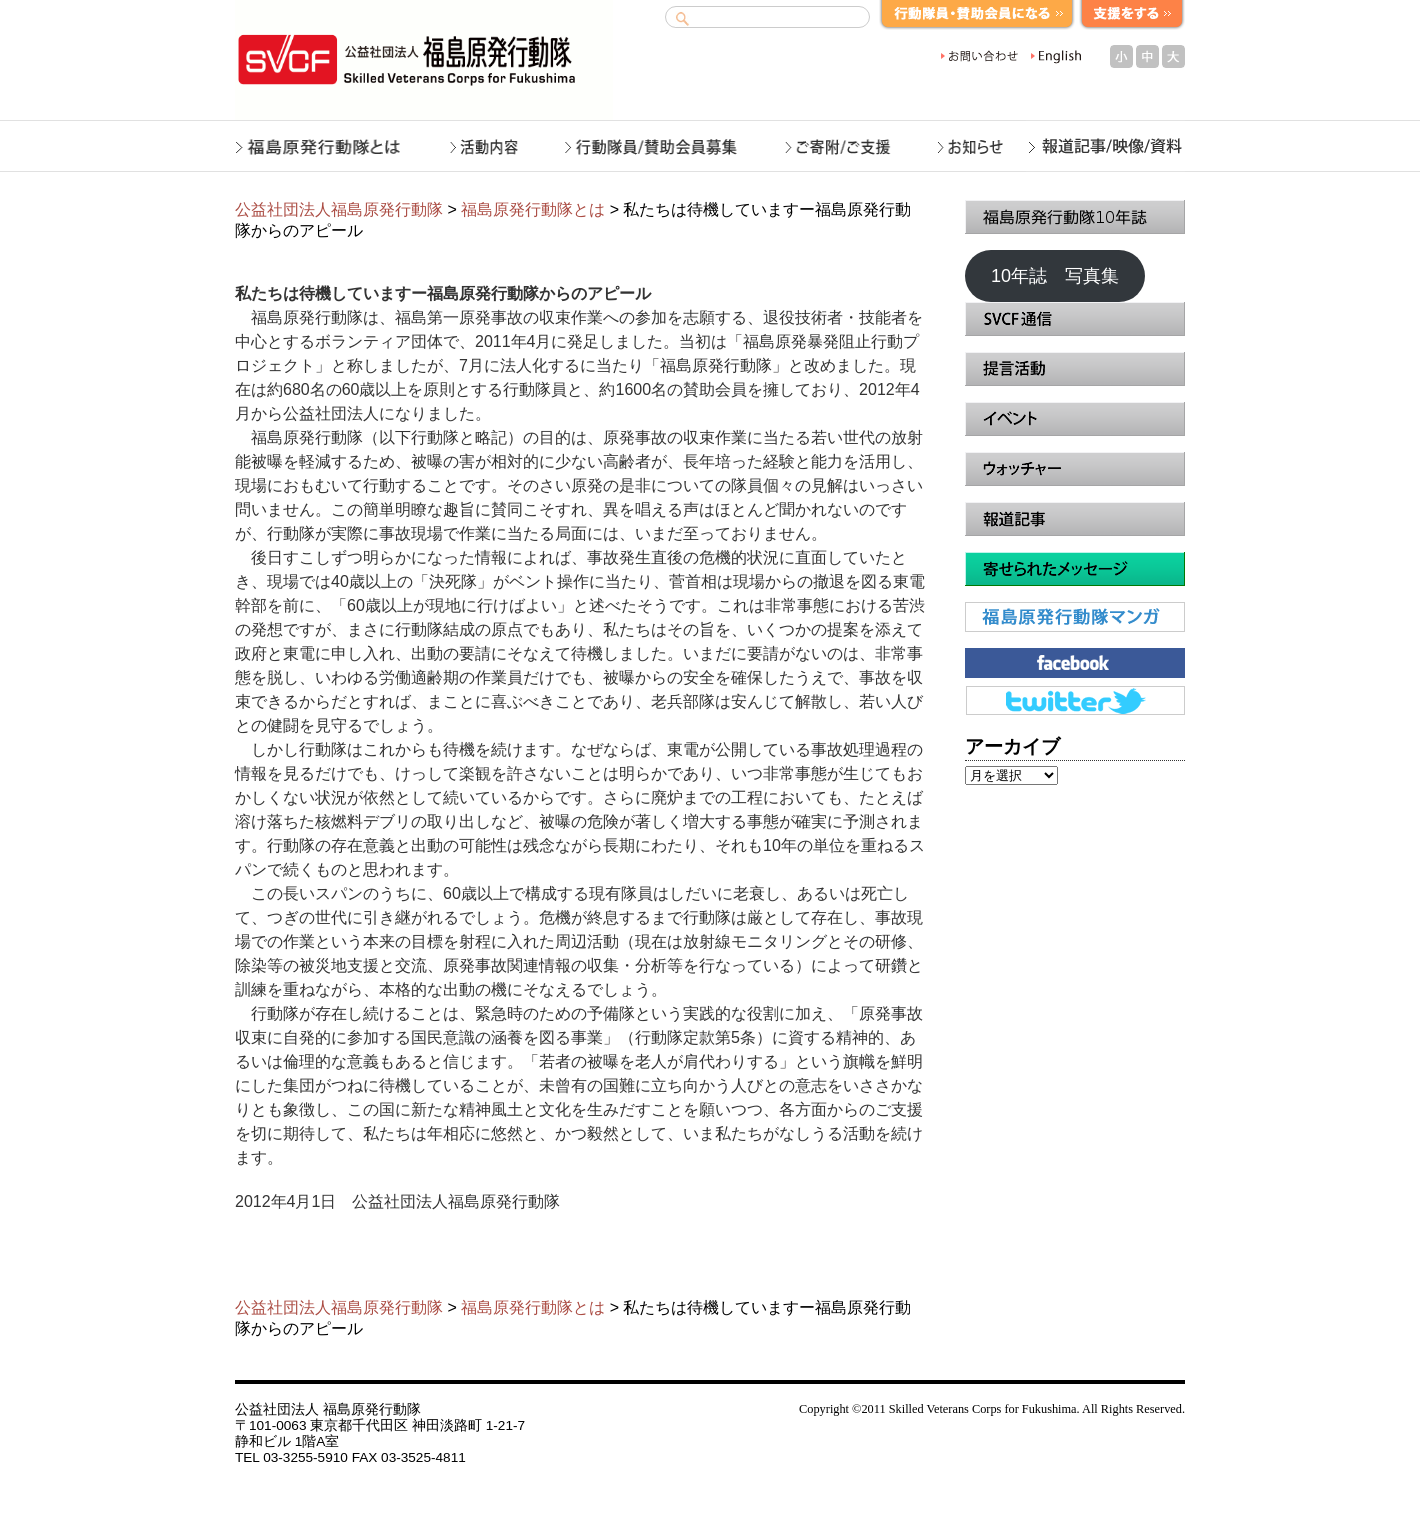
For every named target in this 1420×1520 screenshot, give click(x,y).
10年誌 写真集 (1055, 276)
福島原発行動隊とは (533, 209)
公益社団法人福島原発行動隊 (339, 209)
